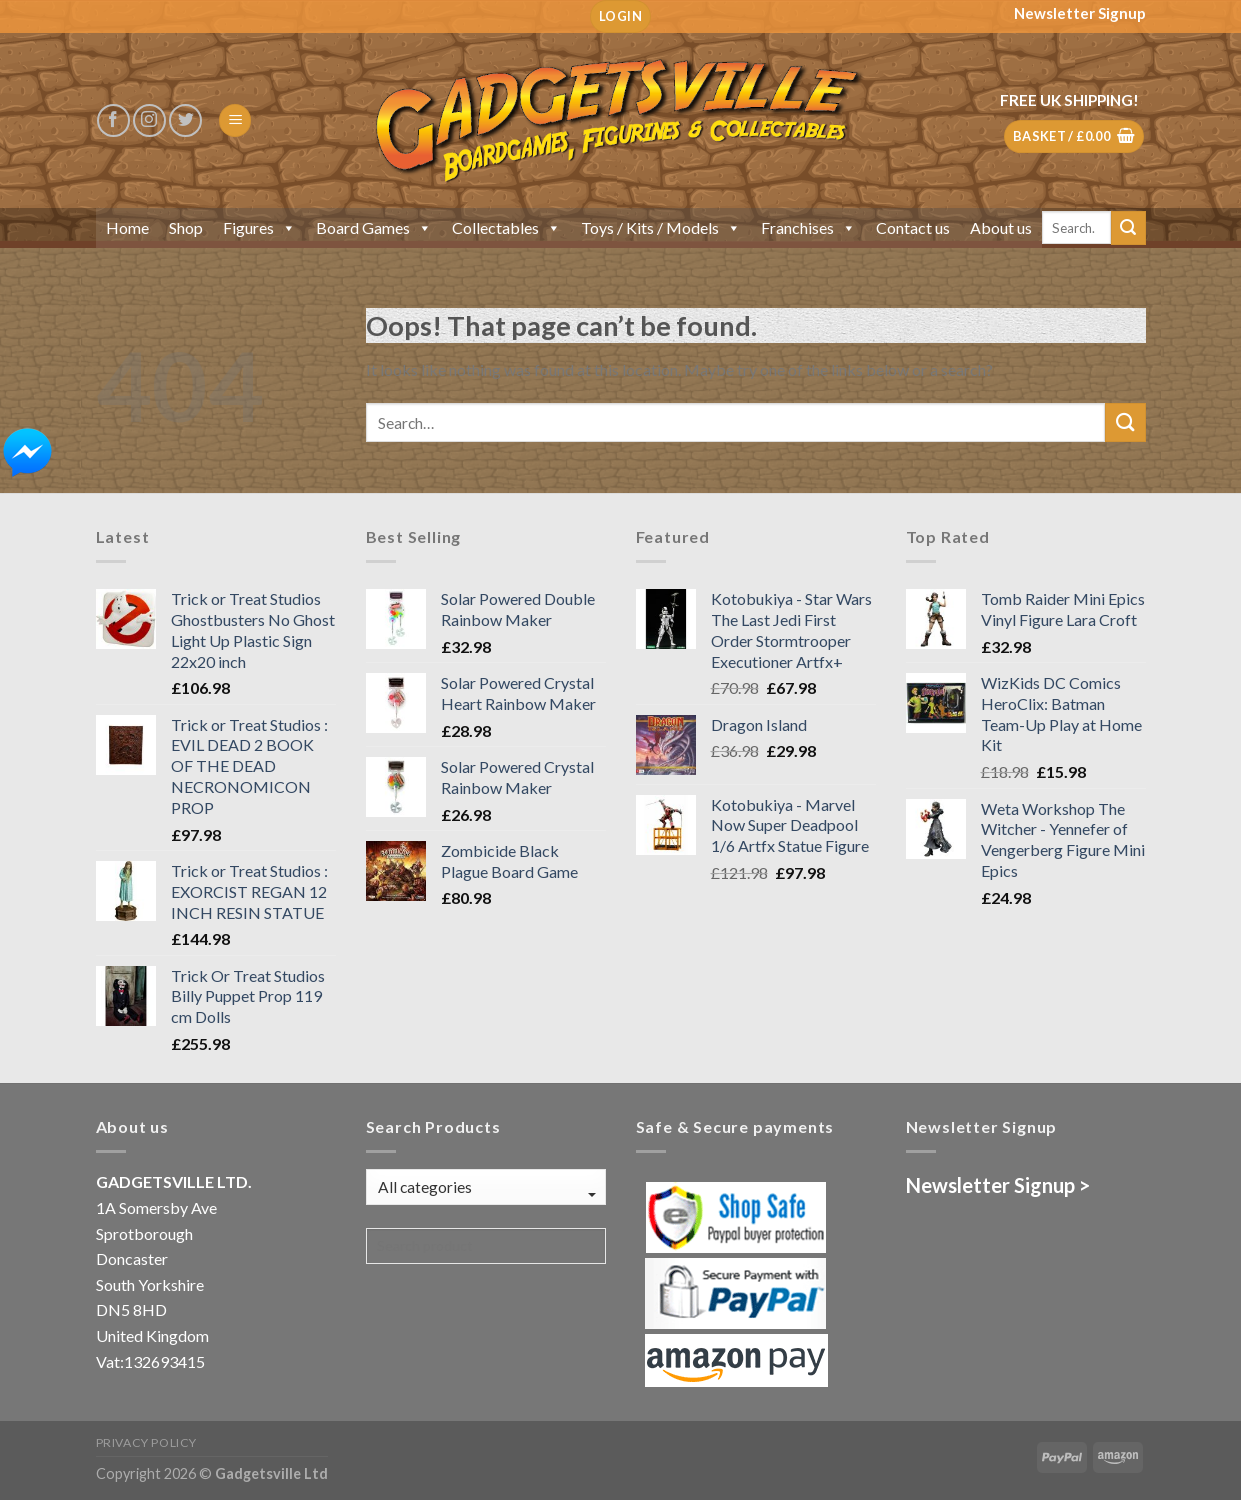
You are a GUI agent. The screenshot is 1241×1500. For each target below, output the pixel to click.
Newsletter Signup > (998, 1185)
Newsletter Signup (1080, 13)
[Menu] (235, 120)
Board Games (374, 227)
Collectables (506, 227)
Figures (259, 227)
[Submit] (1128, 228)
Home (127, 227)
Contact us (913, 227)
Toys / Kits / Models (661, 227)
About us (1001, 227)
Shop (186, 227)
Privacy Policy (147, 1442)
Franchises (808, 227)
